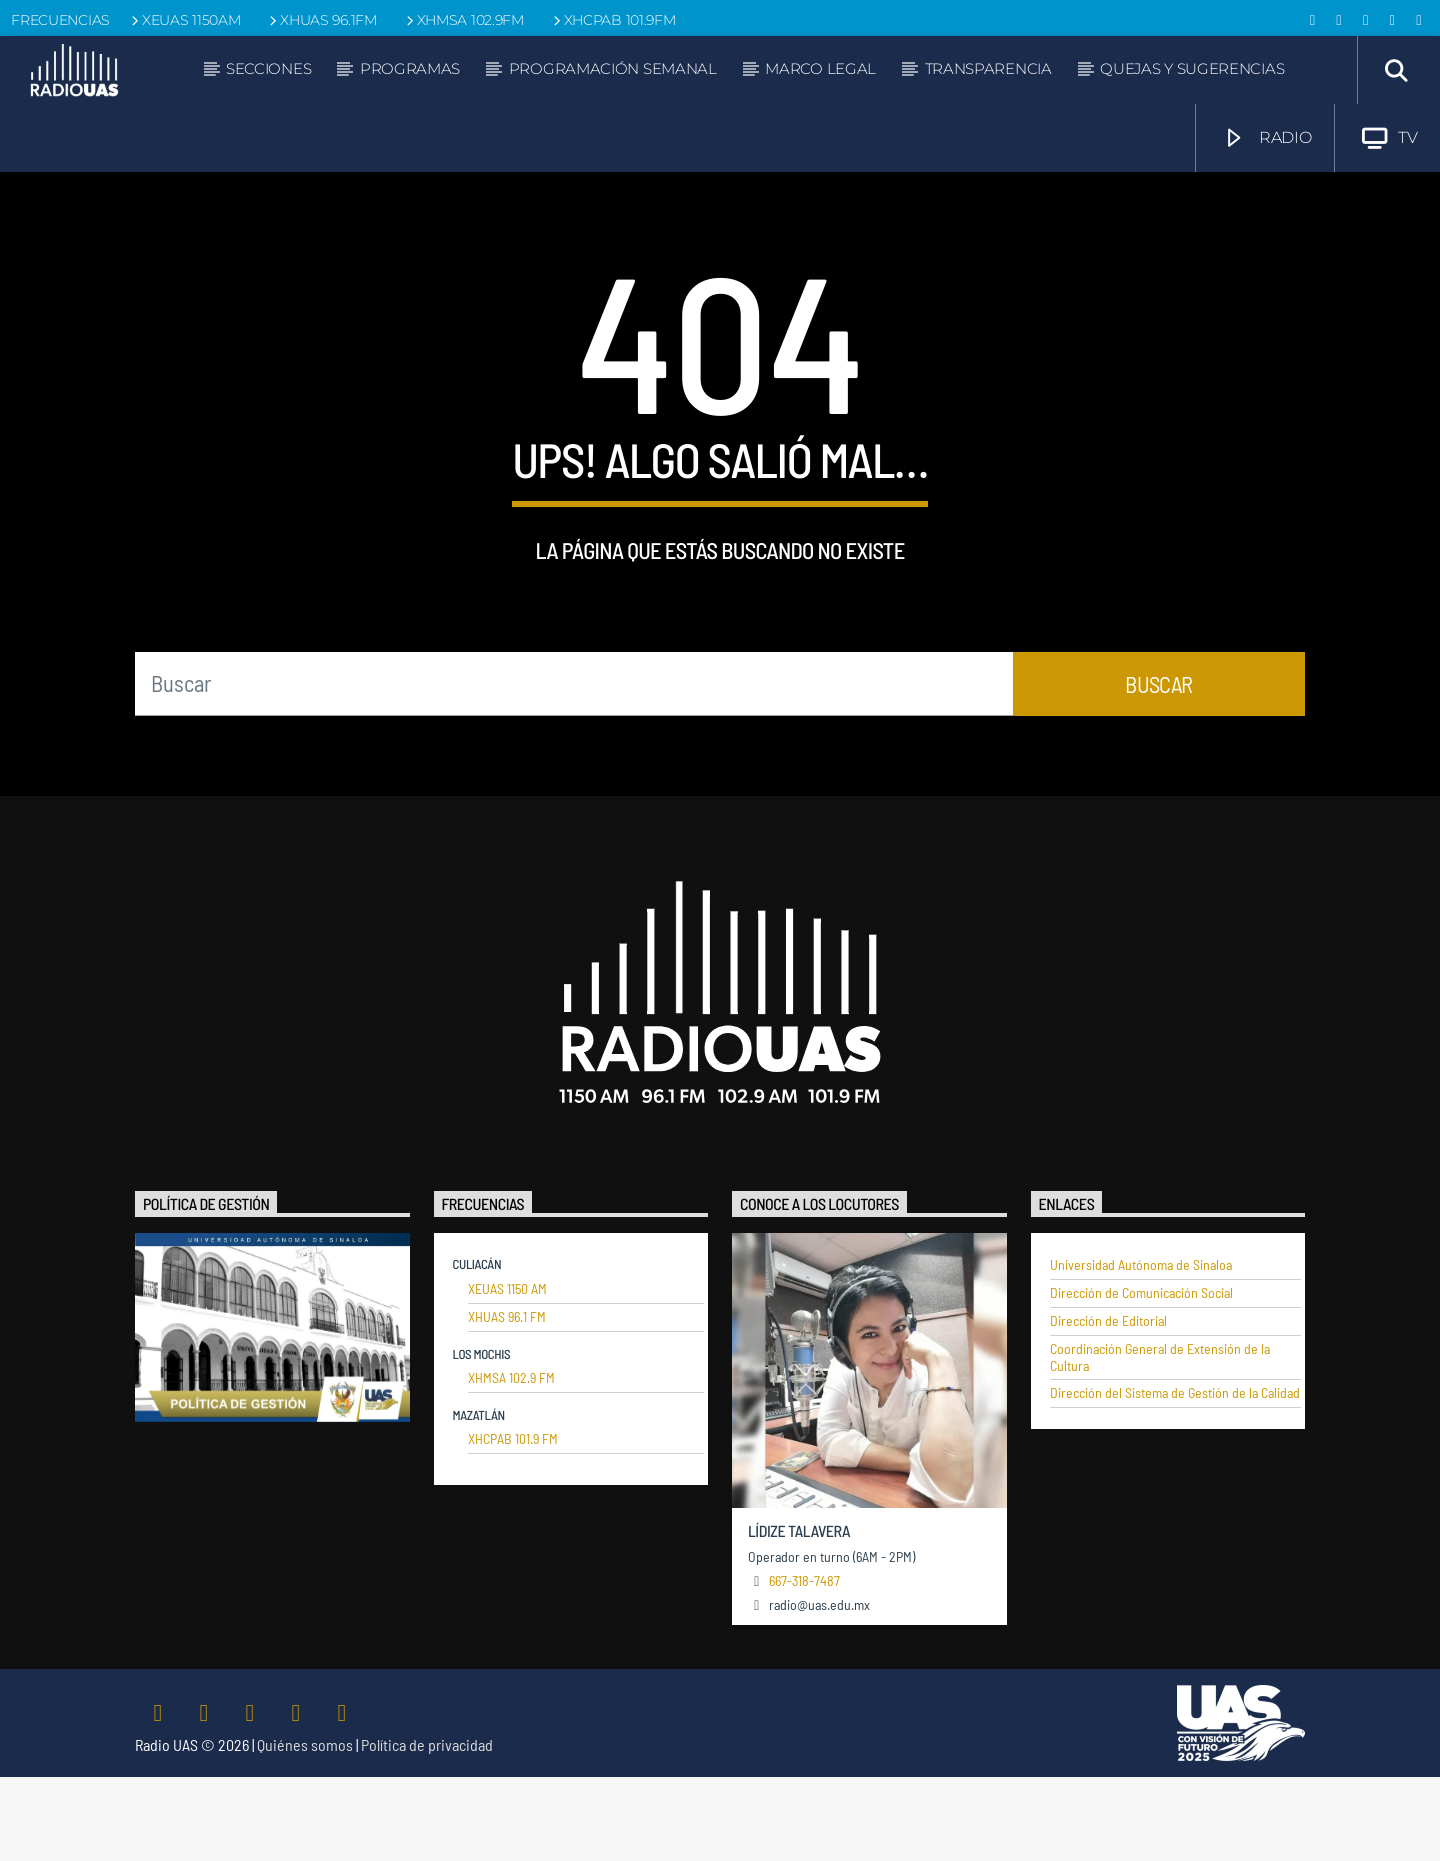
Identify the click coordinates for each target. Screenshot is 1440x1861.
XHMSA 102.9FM (463, 20)
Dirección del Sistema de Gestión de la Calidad (1175, 1477)
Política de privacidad (427, 1828)
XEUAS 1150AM (184, 20)
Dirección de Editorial (1108, 1405)
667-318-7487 (804, 1664)
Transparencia (988, 68)
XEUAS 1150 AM (507, 1373)
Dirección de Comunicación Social (1141, 1377)
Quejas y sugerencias (1192, 68)
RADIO (1267, 138)
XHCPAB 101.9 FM (513, 1523)
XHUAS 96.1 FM (507, 1401)
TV (1389, 138)
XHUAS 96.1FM (321, 20)
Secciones (268, 68)
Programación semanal (613, 68)
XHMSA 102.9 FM (511, 1462)
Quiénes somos (305, 1828)
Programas (410, 68)
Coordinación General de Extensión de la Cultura (1160, 1441)
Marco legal (820, 68)
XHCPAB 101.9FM (613, 20)
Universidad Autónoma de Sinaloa (1141, 1349)
